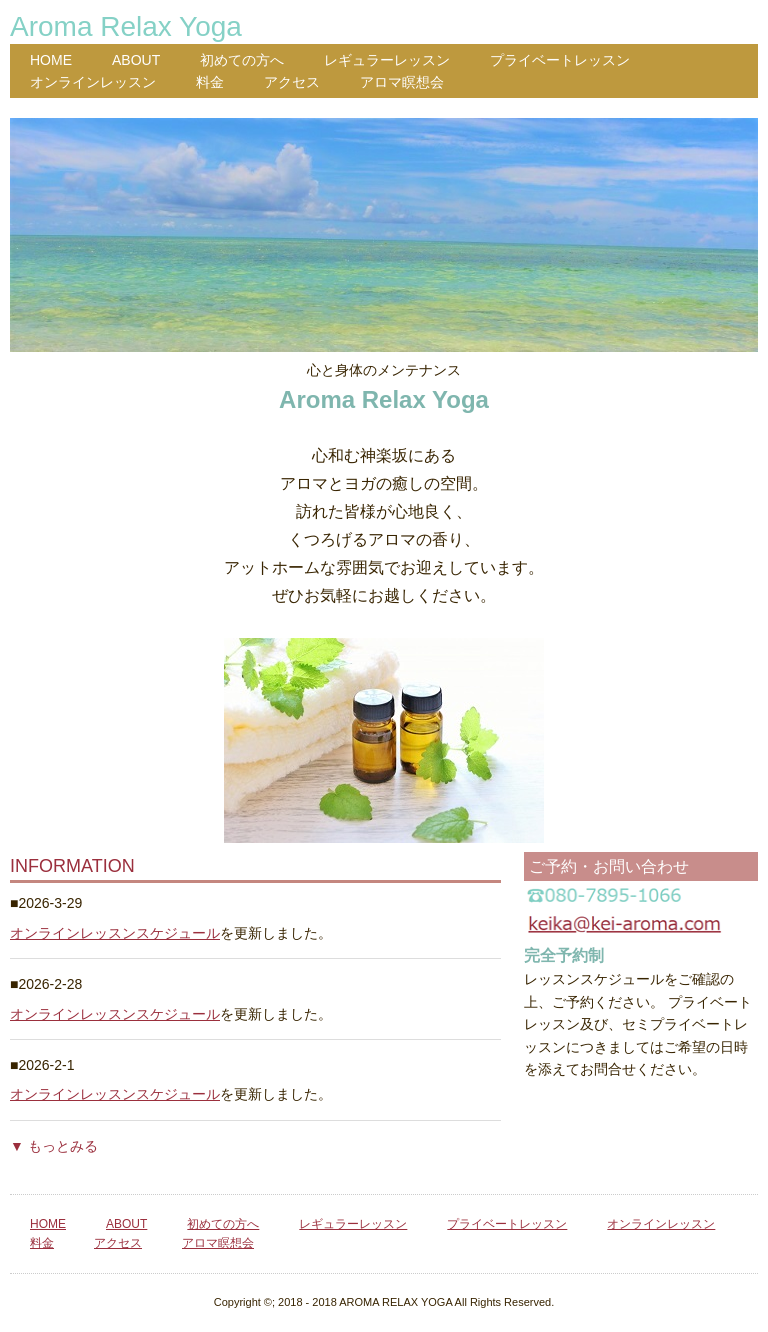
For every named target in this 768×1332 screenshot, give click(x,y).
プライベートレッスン (560, 60)
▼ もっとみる (54, 1146)
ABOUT (136, 60)
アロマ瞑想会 (402, 82)
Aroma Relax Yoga (126, 26)
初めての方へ (242, 60)
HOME (51, 60)
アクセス (292, 82)
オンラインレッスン (93, 82)
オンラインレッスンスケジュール (115, 933)
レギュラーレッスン (387, 60)
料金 (210, 82)
